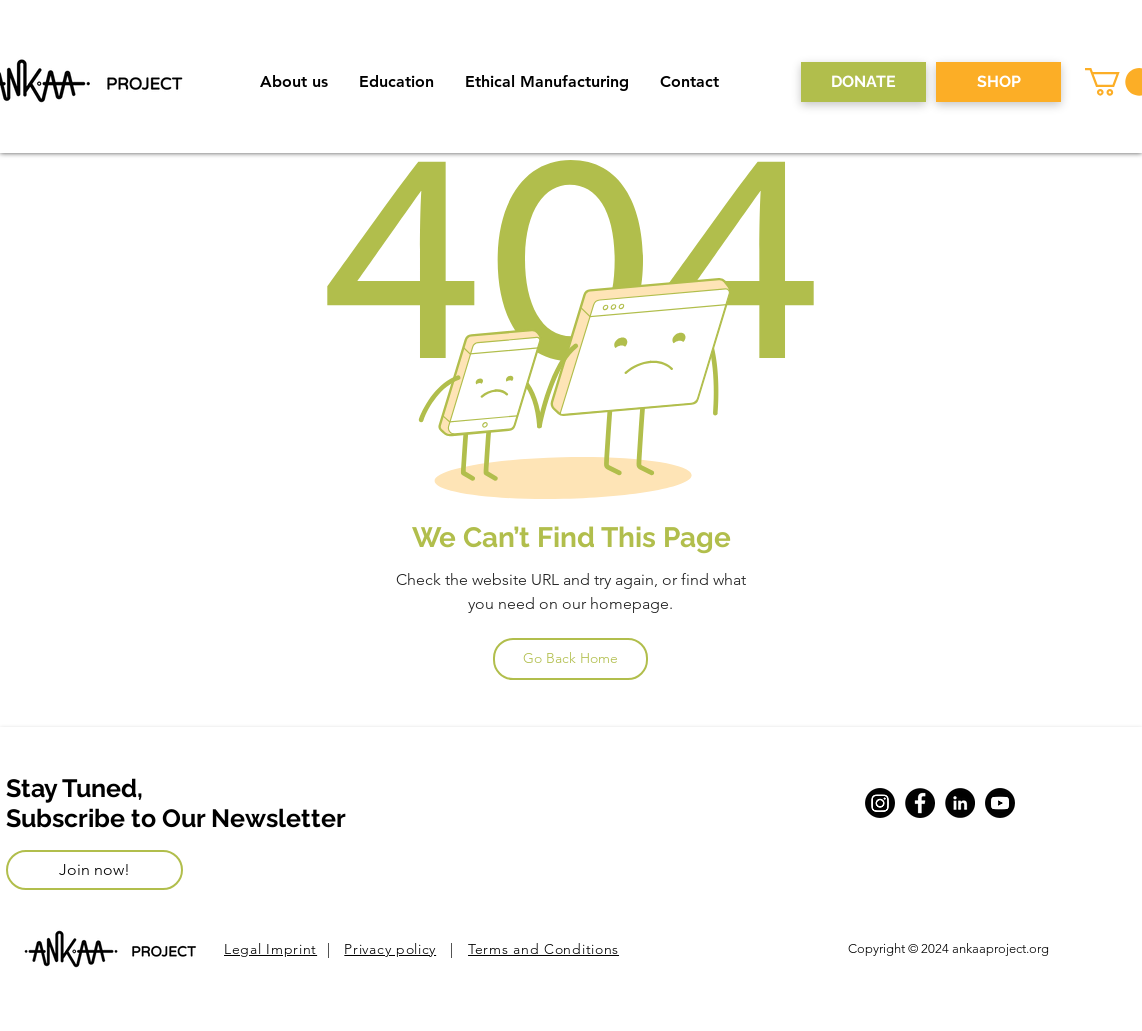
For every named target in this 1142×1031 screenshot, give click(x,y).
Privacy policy (390, 949)
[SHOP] (998, 82)
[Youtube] (1000, 803)
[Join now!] (94, 870)
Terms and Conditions (543, 949)
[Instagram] (880, 803)
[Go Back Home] (570, 659)
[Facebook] (920, 803)
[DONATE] (863, 82)
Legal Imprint (270, 949)
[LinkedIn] (960, 803)
